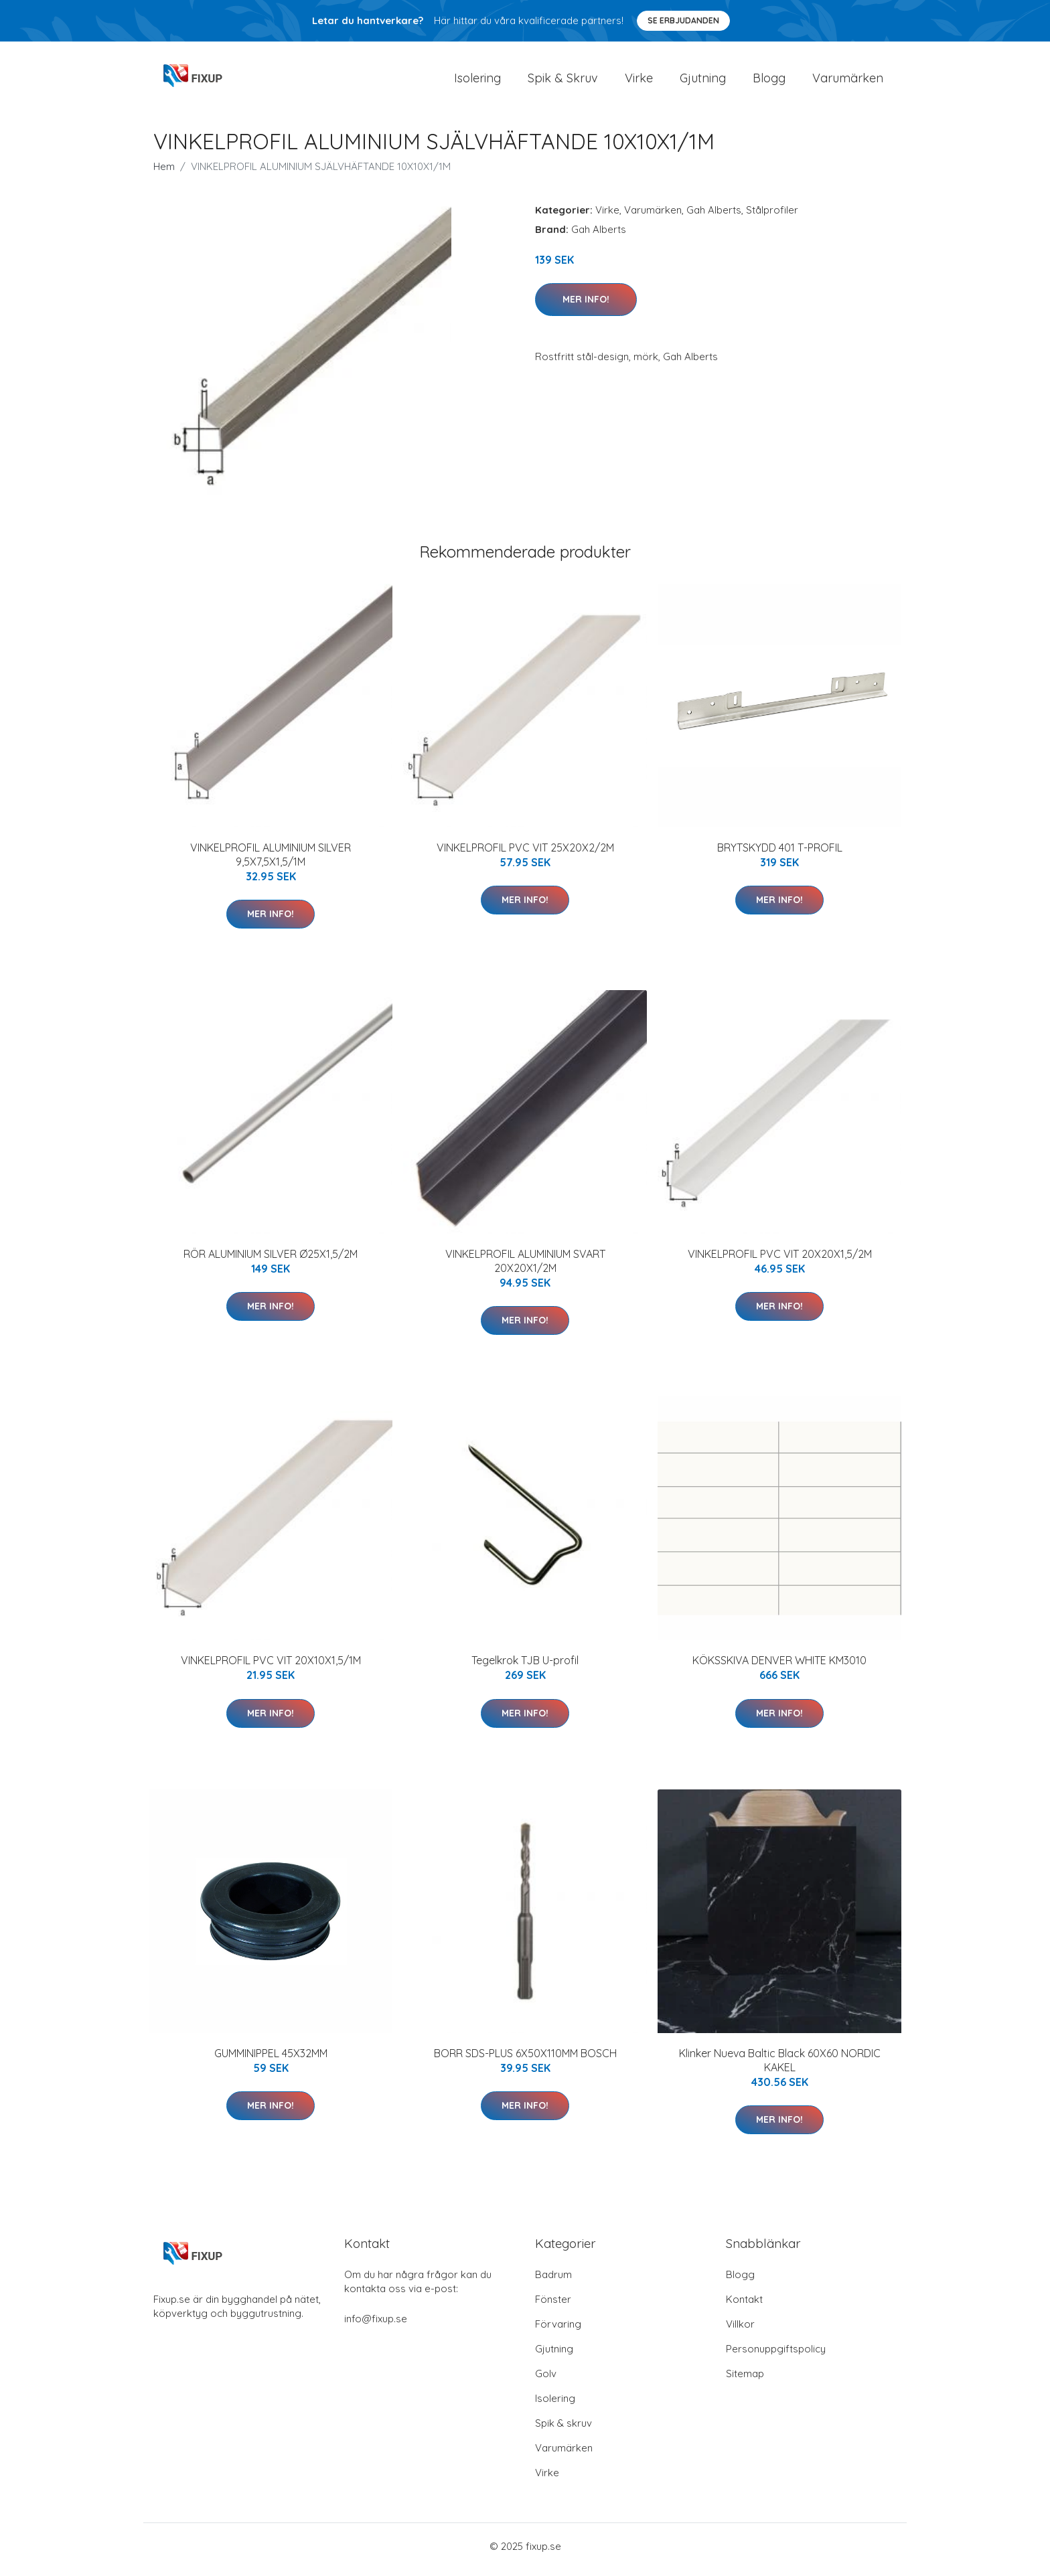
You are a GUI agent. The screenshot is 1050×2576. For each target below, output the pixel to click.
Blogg (769, 81)
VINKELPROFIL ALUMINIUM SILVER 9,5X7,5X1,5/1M (270, 861)
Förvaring (558, 2330)
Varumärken (847, 81)
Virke (639, 81)
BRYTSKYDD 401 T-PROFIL (779, 854)
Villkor (740, 2330)
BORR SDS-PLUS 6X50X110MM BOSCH (525, 2060)
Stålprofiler (772, 216)
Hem (164, 173)
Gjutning (703, 81)
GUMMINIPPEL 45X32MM (270, 2060)
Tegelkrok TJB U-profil (525, 1667)
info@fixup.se (375, 2325)
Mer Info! (585, 306)
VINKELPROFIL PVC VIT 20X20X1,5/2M (780, 1260)
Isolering (477, 81)
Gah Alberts (713, 216)
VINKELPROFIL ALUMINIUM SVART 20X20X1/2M (525, 1267)
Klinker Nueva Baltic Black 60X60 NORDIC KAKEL (780, 2067)
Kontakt (744, 2306)
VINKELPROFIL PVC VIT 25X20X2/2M (525, 854)
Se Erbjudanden (683, 20)
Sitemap (745, 2380)
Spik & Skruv (563, 81)
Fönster (553, 2306)
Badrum (553, 2281)
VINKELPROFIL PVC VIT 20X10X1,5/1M (271, 1667)
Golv (545, 2380)
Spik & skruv (563, 2429)
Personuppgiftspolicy (776, 2355)
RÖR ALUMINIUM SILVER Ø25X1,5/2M (270, 1260)
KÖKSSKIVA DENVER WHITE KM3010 (779, 1667)
